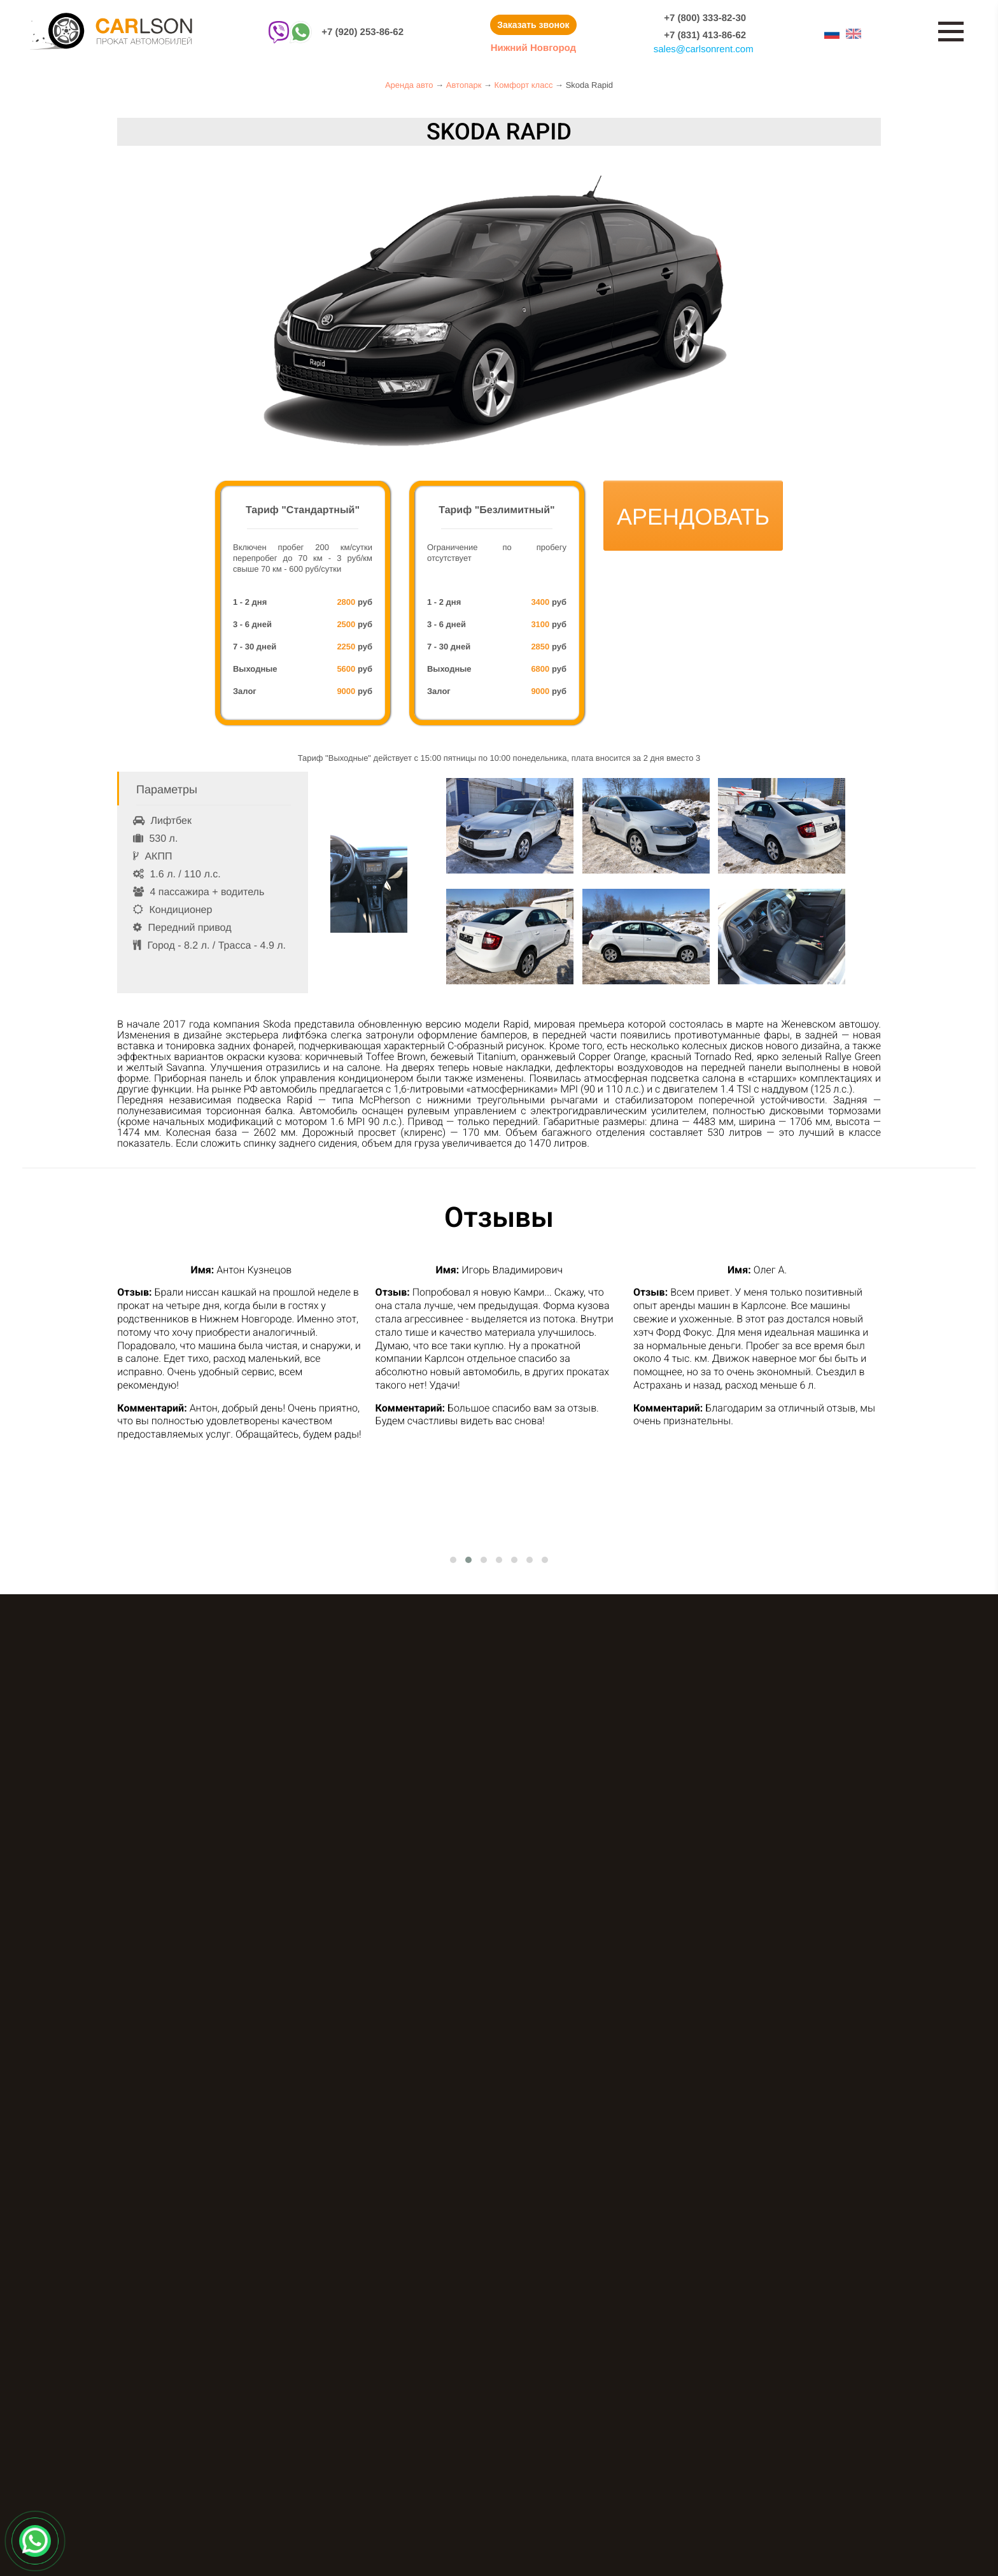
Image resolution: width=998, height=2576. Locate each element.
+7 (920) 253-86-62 (362, 32)
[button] (453, 1559)
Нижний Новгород (533, 48)
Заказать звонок (533, 25)
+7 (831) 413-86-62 (705, 35)
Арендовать (693, 517)
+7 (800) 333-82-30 (705, 18)
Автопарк (464, 85)
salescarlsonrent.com (704, 49)
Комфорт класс (524, 85)
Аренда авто (409, 85)
